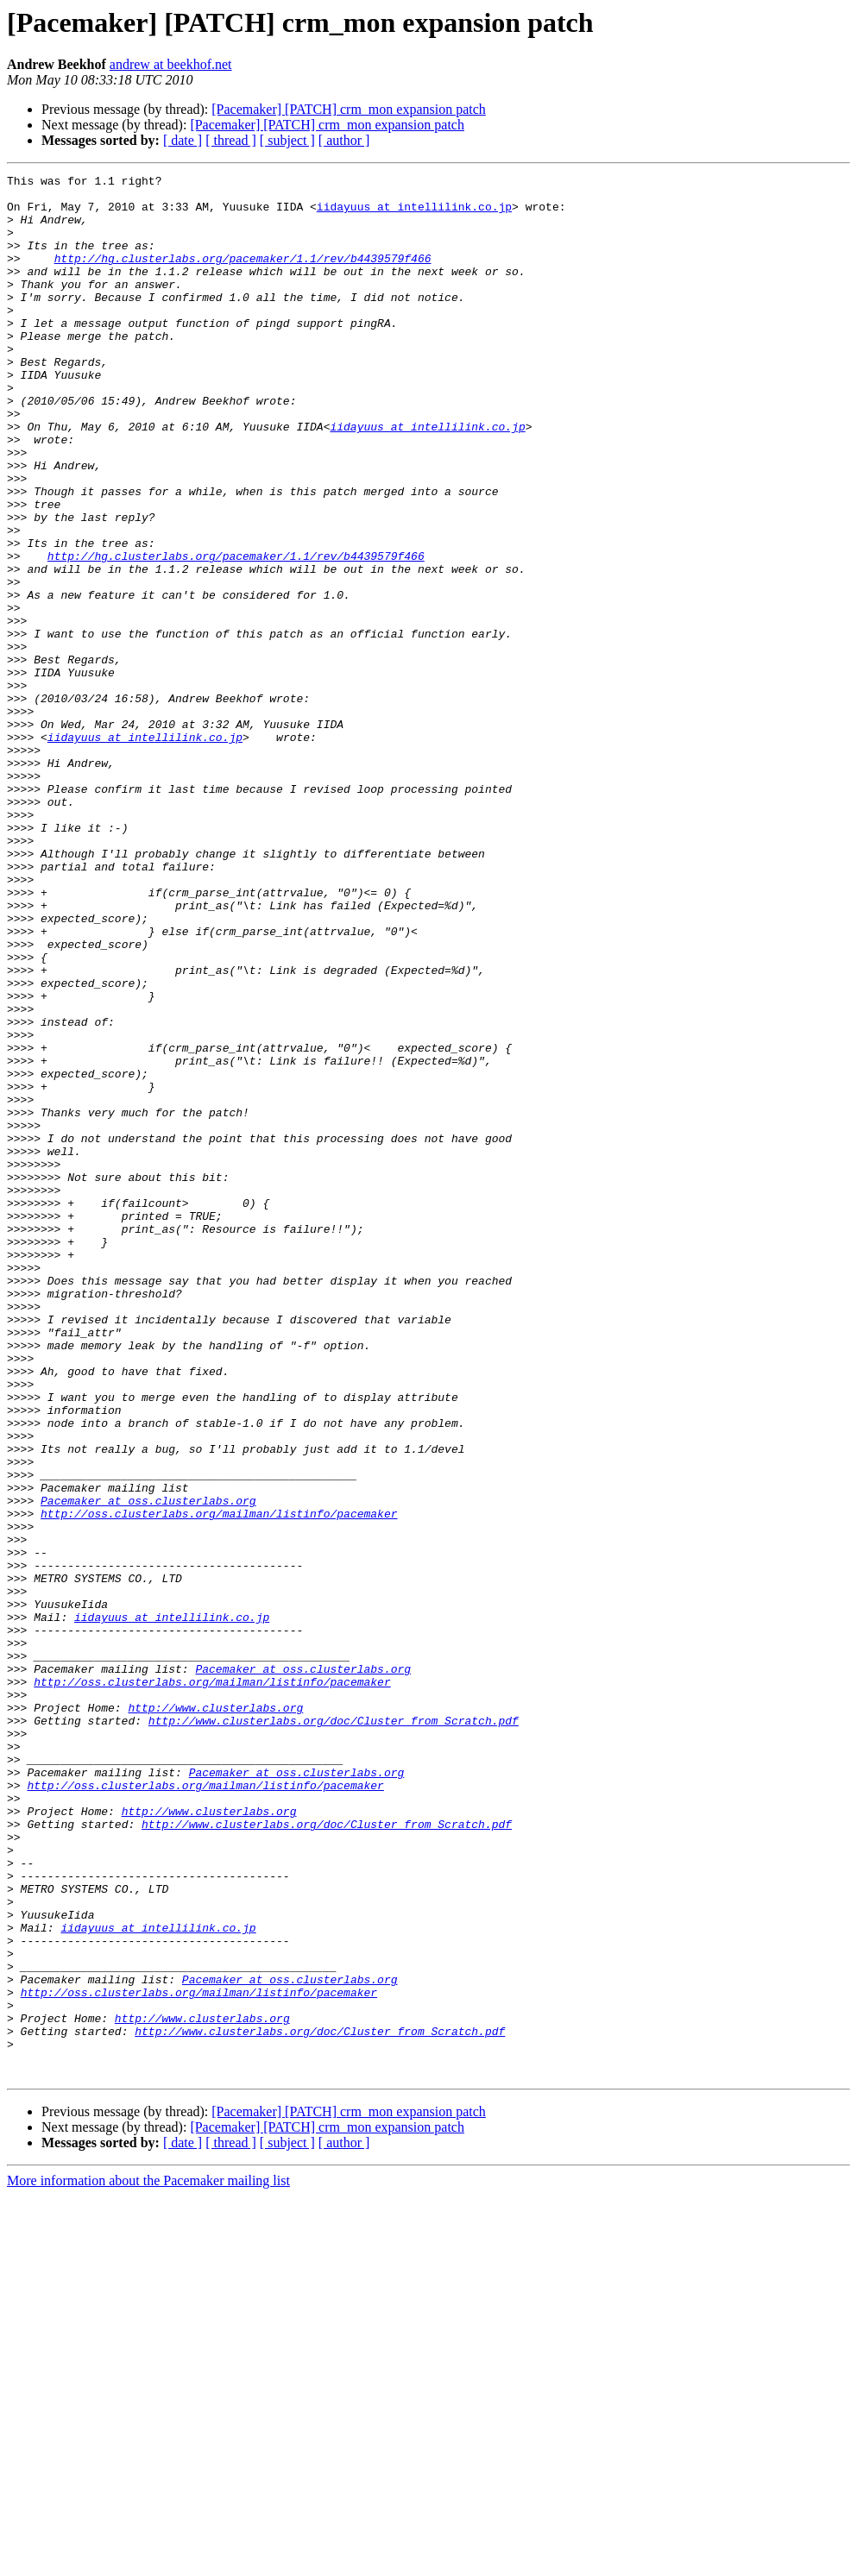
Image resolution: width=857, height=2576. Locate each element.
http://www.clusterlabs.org (215, 2015)
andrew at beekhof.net (171, 64)
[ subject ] (287, 140)
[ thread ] (230, 140)
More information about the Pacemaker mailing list (148, 2561)
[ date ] (182, 140)
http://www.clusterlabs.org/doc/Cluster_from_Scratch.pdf (333, 2031)
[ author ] (344, 140)
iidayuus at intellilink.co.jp (414, 214)
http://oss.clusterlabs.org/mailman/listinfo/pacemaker (219, 1782)
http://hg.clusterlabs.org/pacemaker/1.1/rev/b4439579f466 (243, 276)
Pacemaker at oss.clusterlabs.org (148, 1767)
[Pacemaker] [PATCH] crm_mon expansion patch (348, 109)
